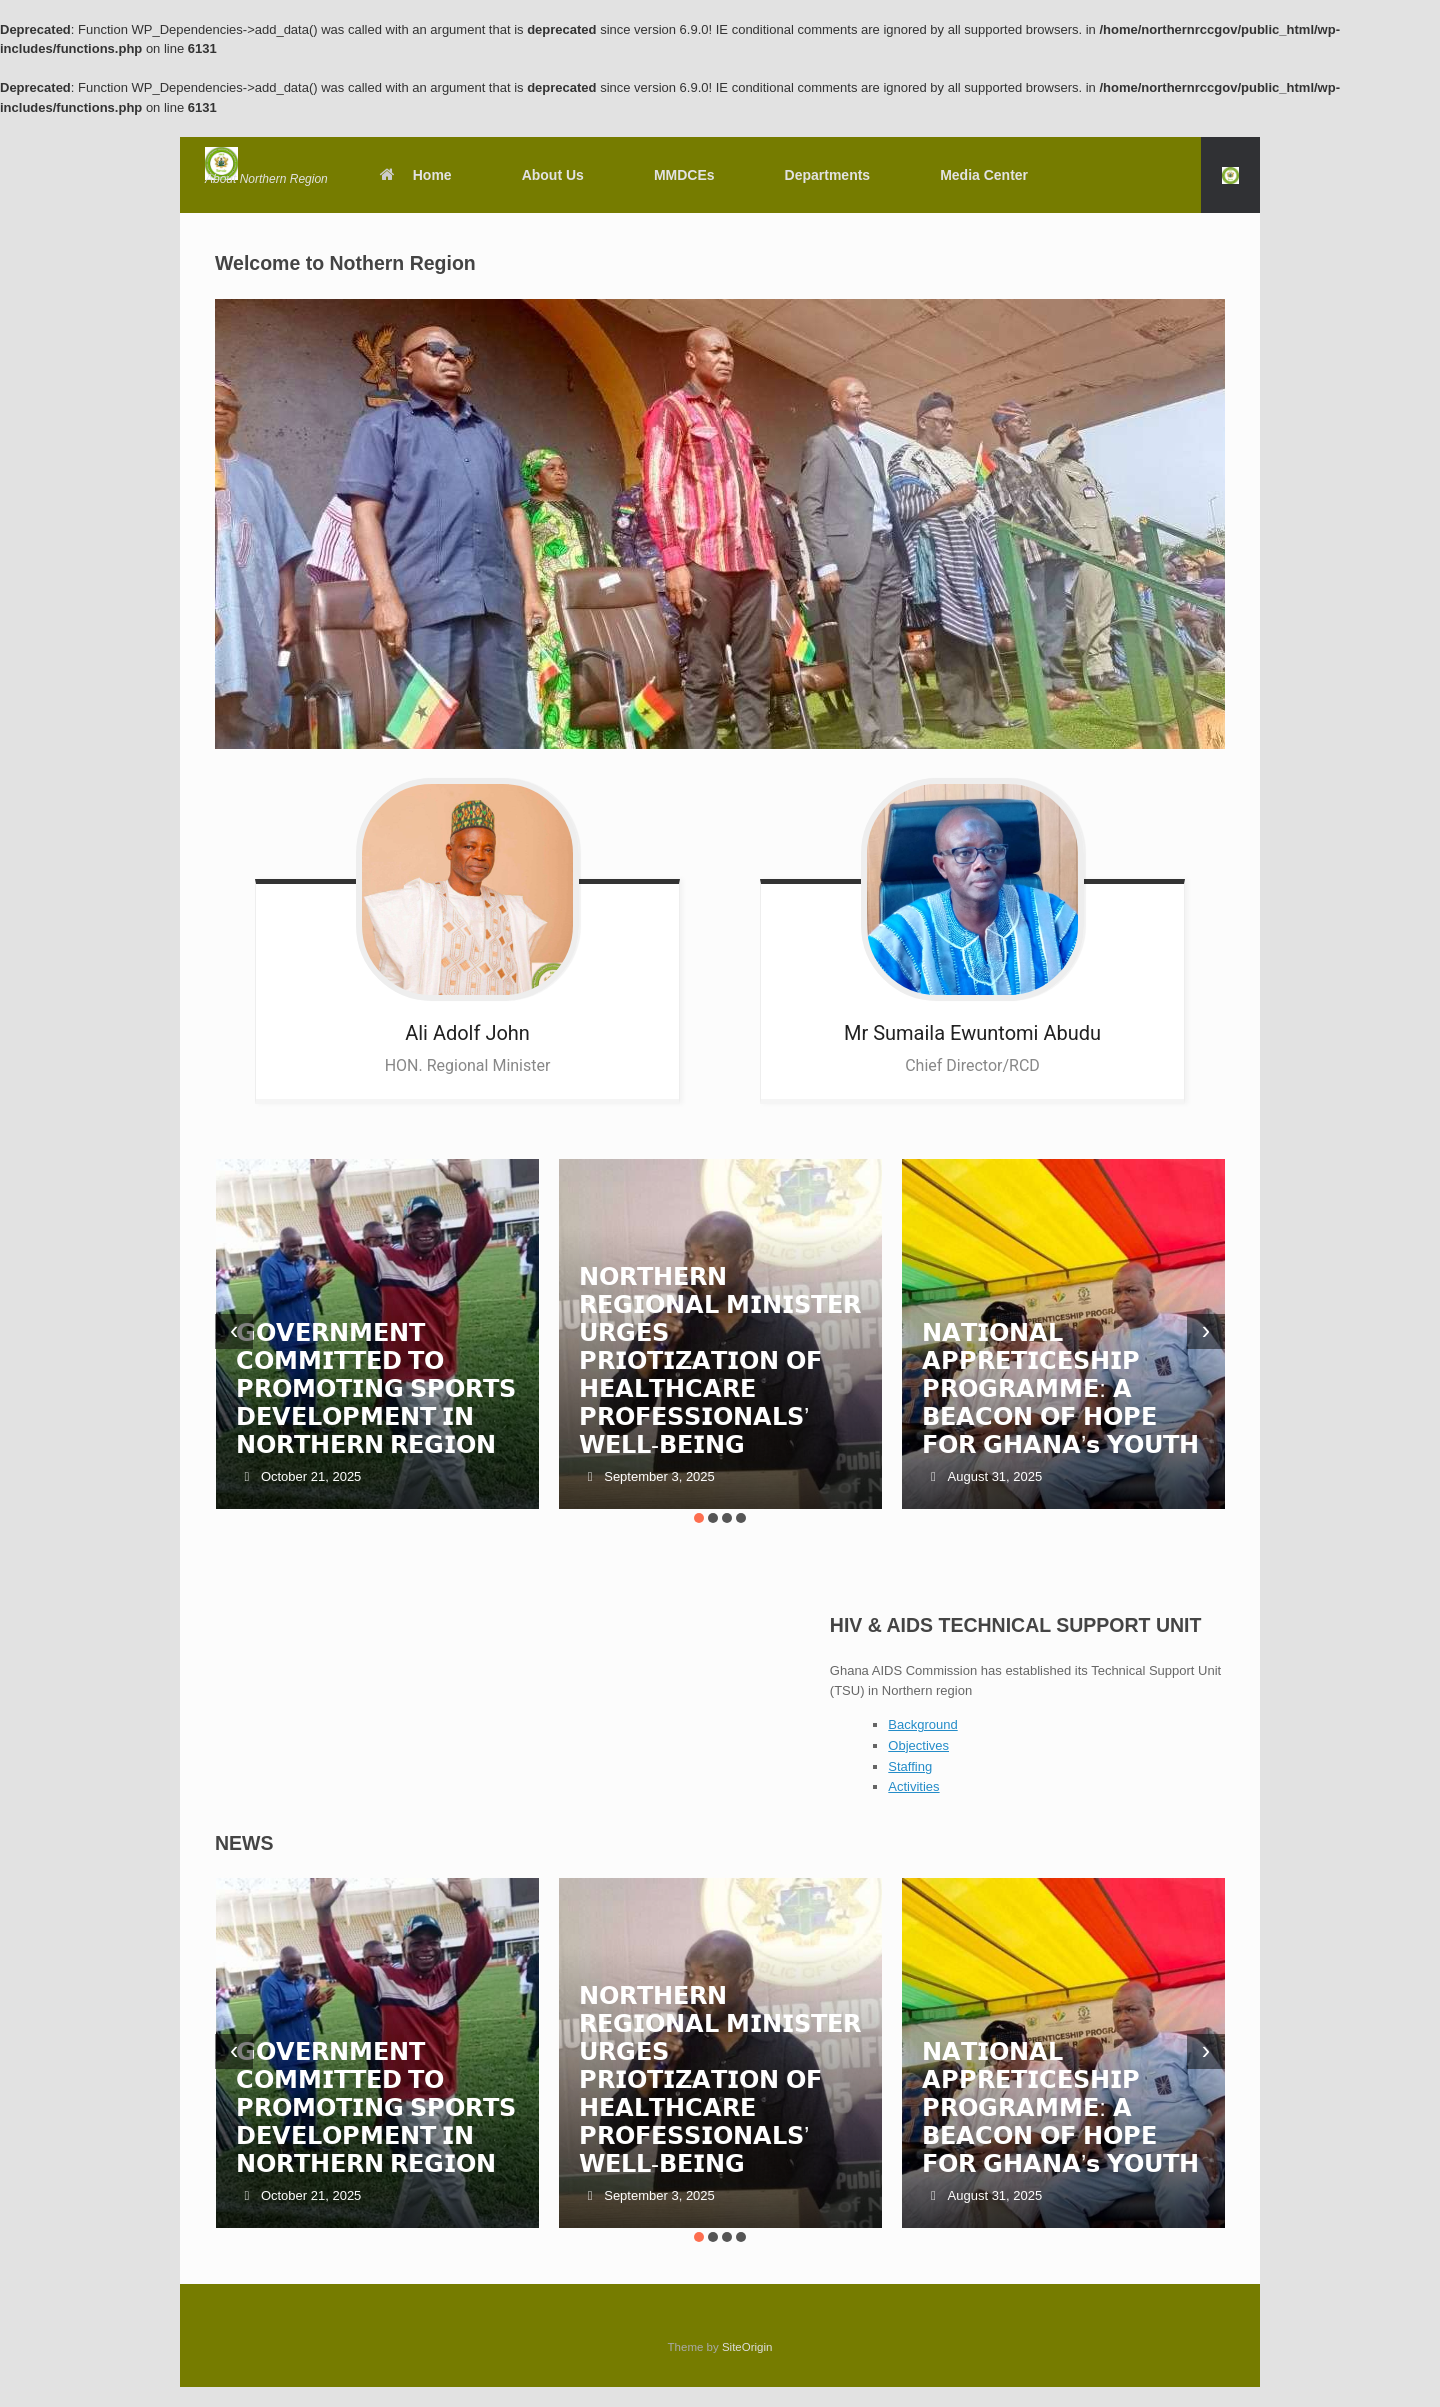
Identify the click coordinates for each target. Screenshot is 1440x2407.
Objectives (918, 1745)
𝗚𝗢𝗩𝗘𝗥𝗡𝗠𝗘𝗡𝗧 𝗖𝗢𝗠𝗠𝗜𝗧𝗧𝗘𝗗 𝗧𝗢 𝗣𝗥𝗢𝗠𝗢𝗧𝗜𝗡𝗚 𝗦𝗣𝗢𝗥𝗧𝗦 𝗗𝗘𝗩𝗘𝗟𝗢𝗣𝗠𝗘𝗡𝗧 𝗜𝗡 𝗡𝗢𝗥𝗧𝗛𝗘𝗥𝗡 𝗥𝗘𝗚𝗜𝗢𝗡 (376, 1388)
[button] (1230, 175)
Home (415, 175)
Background (922, 1724)
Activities (913, 1786)
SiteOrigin (747, 2347)
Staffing (910, 1766)
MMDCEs (684, 175)
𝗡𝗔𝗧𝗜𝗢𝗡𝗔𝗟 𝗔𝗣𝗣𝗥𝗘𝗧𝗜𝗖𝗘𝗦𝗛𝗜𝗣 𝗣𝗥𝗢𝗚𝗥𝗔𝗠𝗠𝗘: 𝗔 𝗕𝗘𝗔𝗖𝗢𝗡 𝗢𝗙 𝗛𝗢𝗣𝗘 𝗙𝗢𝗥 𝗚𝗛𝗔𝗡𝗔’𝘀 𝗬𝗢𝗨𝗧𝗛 (1060, 1388)
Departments (828, 175)
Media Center (984, 175)
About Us (553, 175)
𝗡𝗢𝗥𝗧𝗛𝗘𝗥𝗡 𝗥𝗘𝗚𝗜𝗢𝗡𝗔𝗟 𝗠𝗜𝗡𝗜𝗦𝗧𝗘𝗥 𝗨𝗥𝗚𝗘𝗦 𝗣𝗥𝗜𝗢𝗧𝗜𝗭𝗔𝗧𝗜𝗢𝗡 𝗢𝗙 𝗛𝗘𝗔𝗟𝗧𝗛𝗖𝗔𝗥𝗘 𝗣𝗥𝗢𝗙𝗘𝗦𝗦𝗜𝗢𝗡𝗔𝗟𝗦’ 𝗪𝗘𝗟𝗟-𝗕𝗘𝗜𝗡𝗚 (720, 1360)
